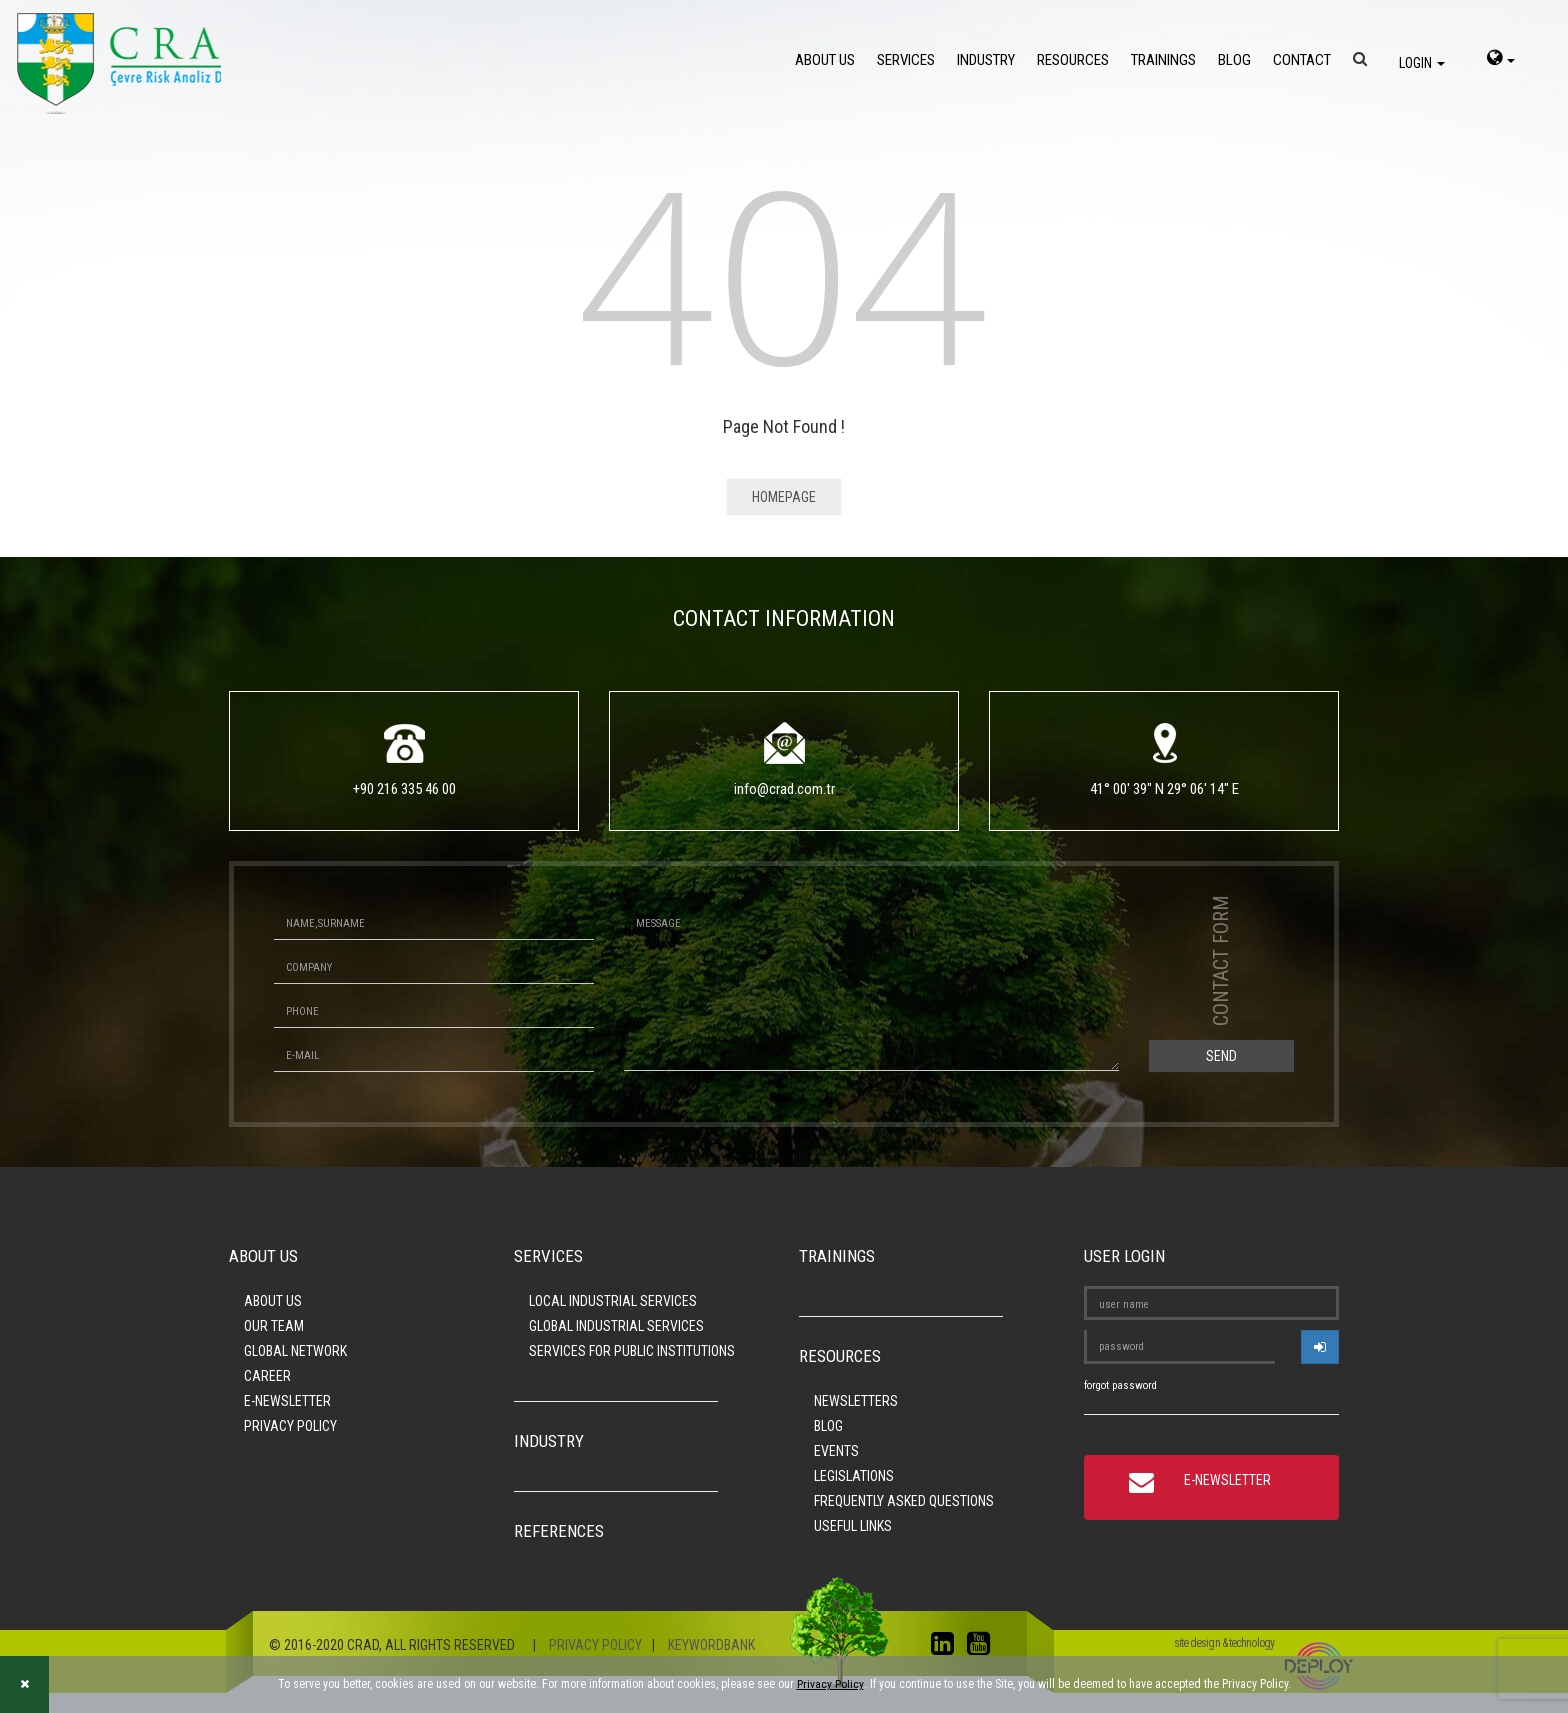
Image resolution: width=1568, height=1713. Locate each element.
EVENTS (836, 1451)
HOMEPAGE (784, 497)
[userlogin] (1320, 1347)
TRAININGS (1163, 60)
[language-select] (1501, 60)
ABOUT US (825, 60)
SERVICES (906, 60)
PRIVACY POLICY (290, 1426)
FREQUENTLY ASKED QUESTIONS (904, 1501)
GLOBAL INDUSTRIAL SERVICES (616, 1326)
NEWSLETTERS (856, 1401)
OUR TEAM (274, 1326)
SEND (1221, 1056)
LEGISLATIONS (854, 1476)
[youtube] (983, 1648)
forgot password (1120, 1385)
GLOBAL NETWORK (295, 1351)
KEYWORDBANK (711, 1645)
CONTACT (1302, 60)
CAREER (267, 1376)
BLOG (1234, 60)
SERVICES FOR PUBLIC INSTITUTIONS (632, 1351)
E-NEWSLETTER (287, 1401)
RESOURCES (1073, 60)
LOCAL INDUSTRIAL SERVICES (613, 1301)
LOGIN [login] (1422, 63)
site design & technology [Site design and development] (1224, 1643)
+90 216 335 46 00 (404, 789)
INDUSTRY (986, 60)
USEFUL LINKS (853, 1526)
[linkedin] (947, 1648)
